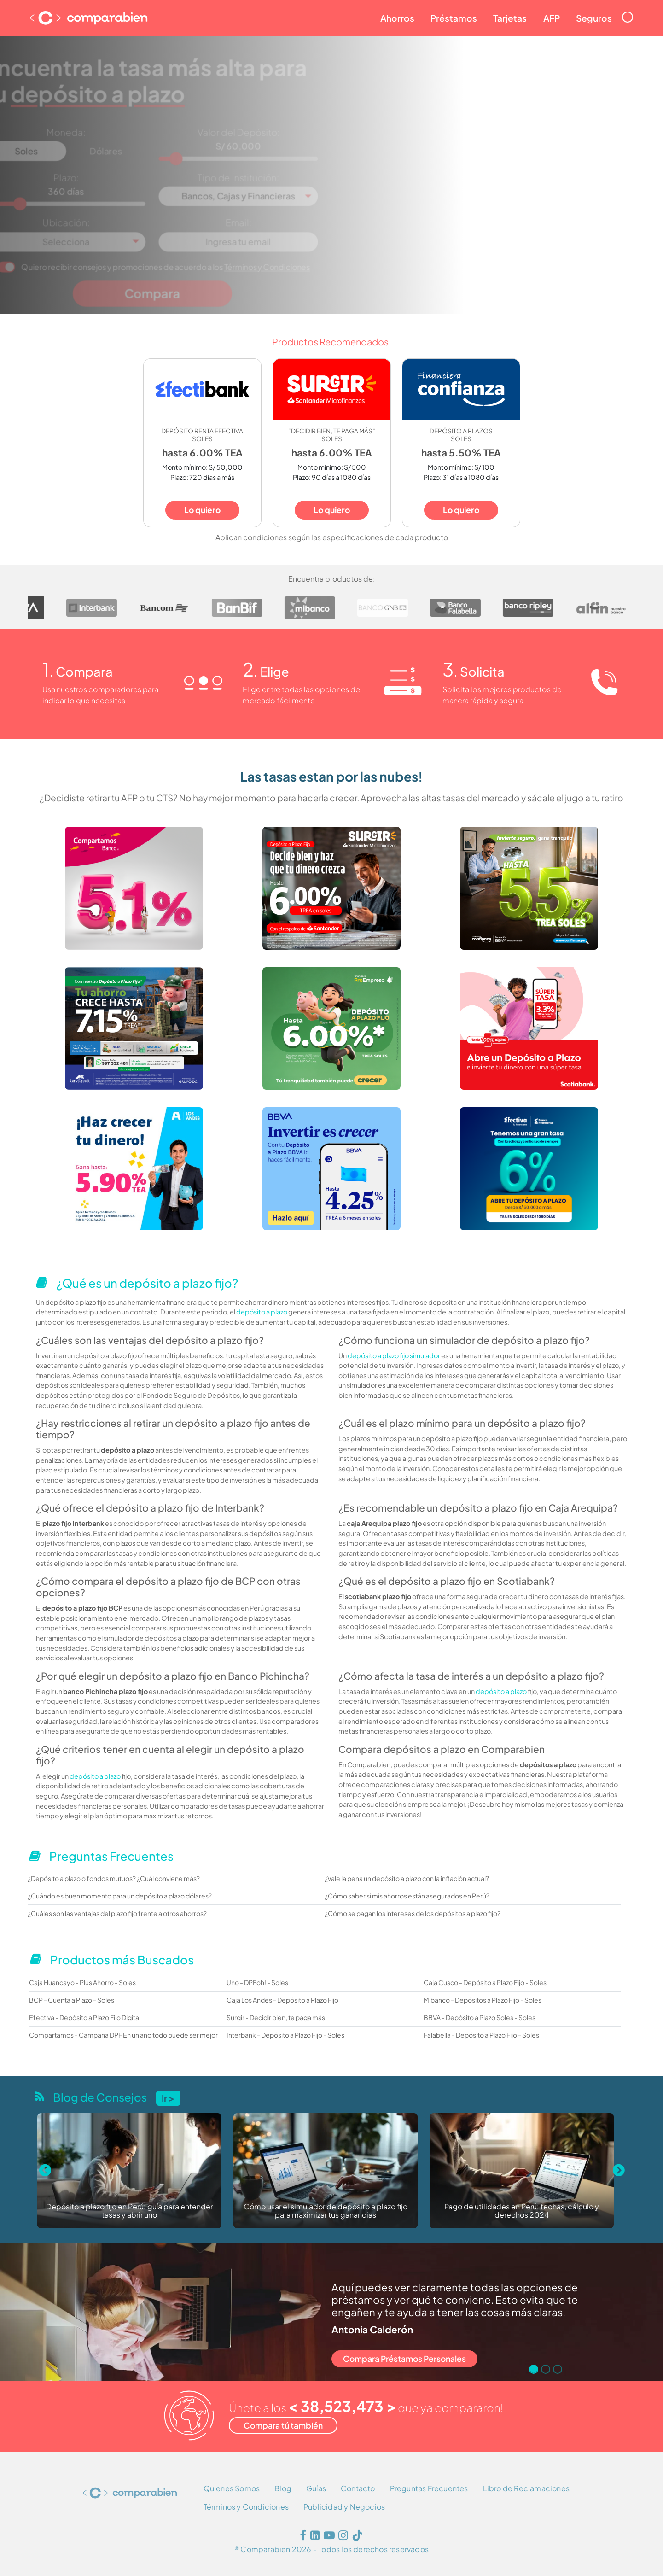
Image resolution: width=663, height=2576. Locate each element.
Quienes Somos (232, 2488)
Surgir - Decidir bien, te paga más (276, 2017)
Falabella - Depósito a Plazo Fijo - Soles (481, 2035)
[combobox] (252, 193)
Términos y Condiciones (277, 253)
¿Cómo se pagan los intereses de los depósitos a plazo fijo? (412, 1913)
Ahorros (397, 17)
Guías (316, 2488)
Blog (282, 2488)
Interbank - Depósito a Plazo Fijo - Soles (285, 2035)
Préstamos (453, 17)
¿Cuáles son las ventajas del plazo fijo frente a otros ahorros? (117, 1913)
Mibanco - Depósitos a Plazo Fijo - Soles (482, 2000)
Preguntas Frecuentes (429, 2488)
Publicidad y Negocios (344, 2507)
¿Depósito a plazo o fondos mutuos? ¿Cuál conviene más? (114, 1878)
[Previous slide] (44, 2170)
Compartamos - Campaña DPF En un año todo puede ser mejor (123, 2035)
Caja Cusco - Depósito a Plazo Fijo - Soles (485, 1982)
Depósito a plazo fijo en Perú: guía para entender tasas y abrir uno (129, 2211)
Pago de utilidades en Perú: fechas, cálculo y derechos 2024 (521, 2211)
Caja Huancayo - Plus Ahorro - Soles (82, 1982)
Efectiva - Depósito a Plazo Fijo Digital (84, 2017)
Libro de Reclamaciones (526, 2488)
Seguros (594, 17)
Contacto (358, 2488)
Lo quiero (202, 510)
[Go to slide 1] (533, 2369)
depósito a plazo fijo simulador (394, 1355)
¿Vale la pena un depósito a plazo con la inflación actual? (407, 1878)
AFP (551, 17)
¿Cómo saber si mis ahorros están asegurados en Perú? (407, 1896)
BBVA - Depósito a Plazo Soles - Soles (479, 2017)
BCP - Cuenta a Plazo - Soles (71, 2000)
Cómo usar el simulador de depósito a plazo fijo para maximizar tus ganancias (325, 2211)
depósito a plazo (261, 1312)
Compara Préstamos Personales (404, 2359)
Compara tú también (283, 2425)
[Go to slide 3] (557, 2369)
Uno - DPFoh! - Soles (257, 1982)
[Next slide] (618, 2170)
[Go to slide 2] (545, 2369)
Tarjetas (510, 17)
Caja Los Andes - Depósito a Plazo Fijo (282, 2000)
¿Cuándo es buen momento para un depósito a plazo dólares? (120, 1896)
